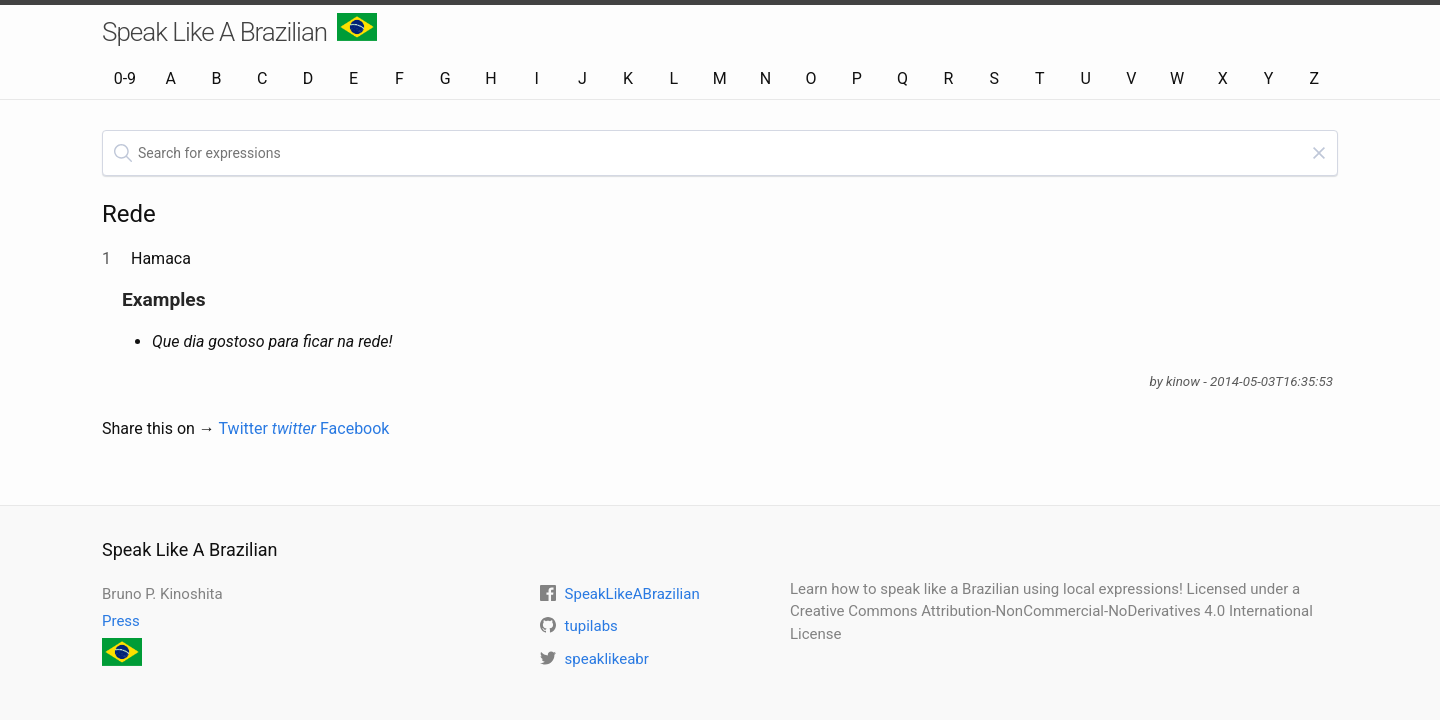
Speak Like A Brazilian (239, 30)
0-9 (125, 78)
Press (121, 621)
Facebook (354, 428)
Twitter (268, 428)
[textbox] (720, 153)
